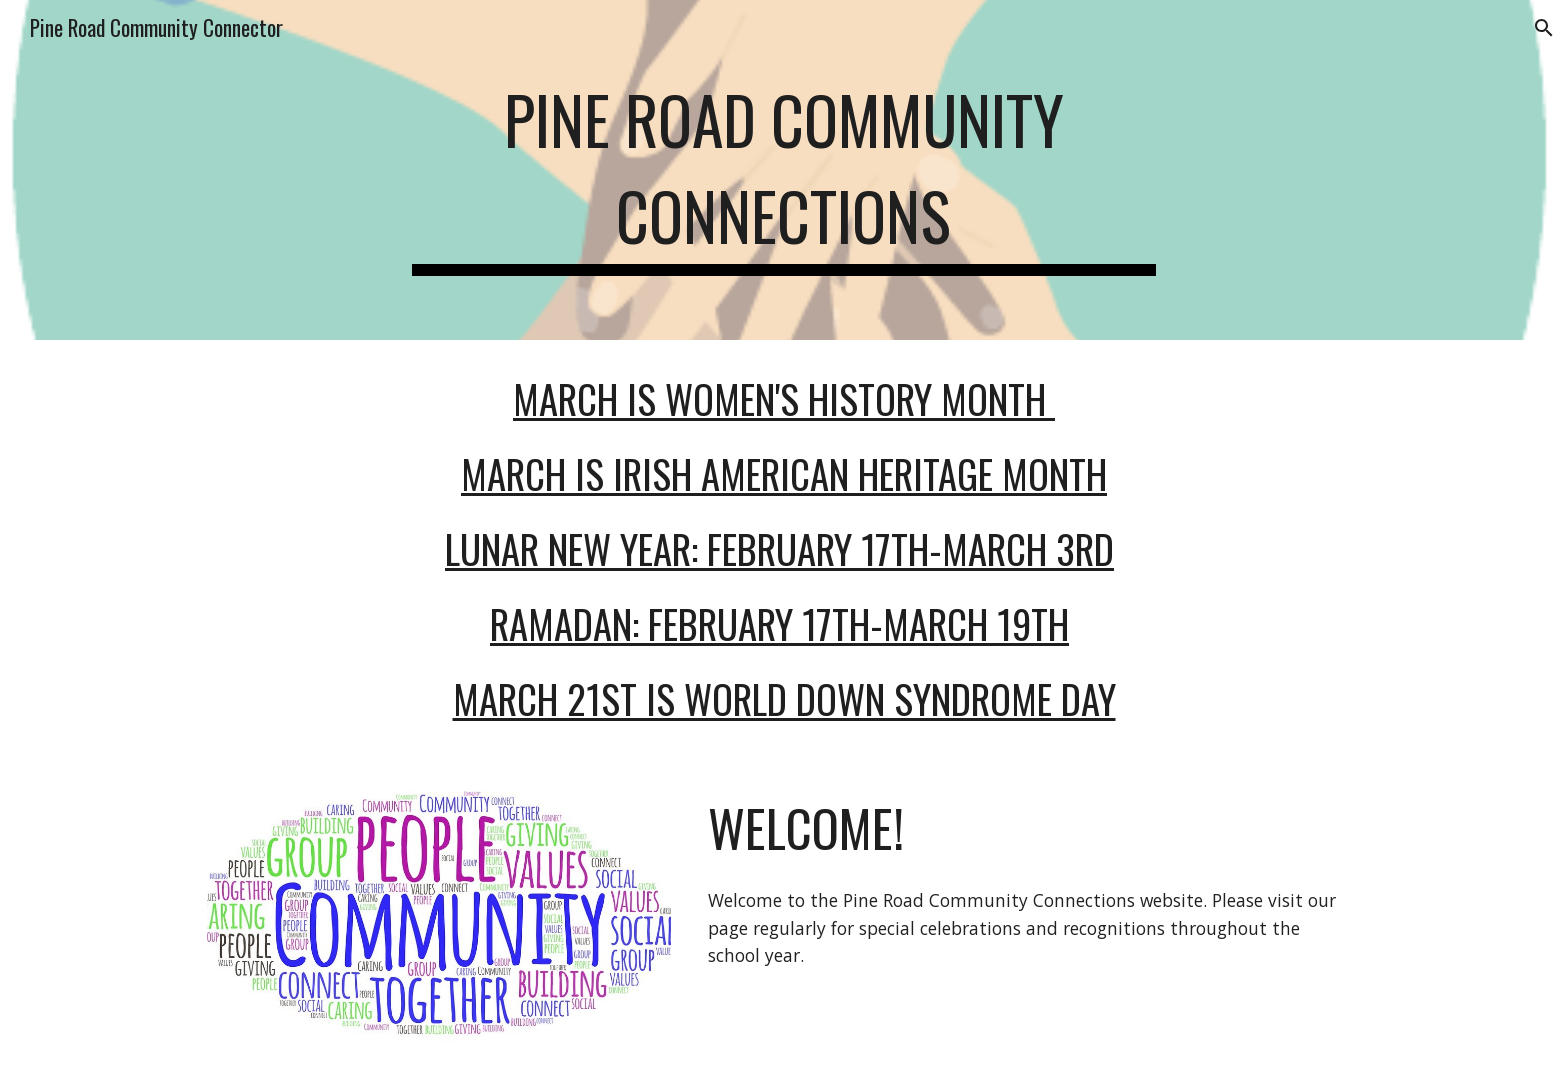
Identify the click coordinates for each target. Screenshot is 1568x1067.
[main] (784, 170)
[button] (1544, 28)
